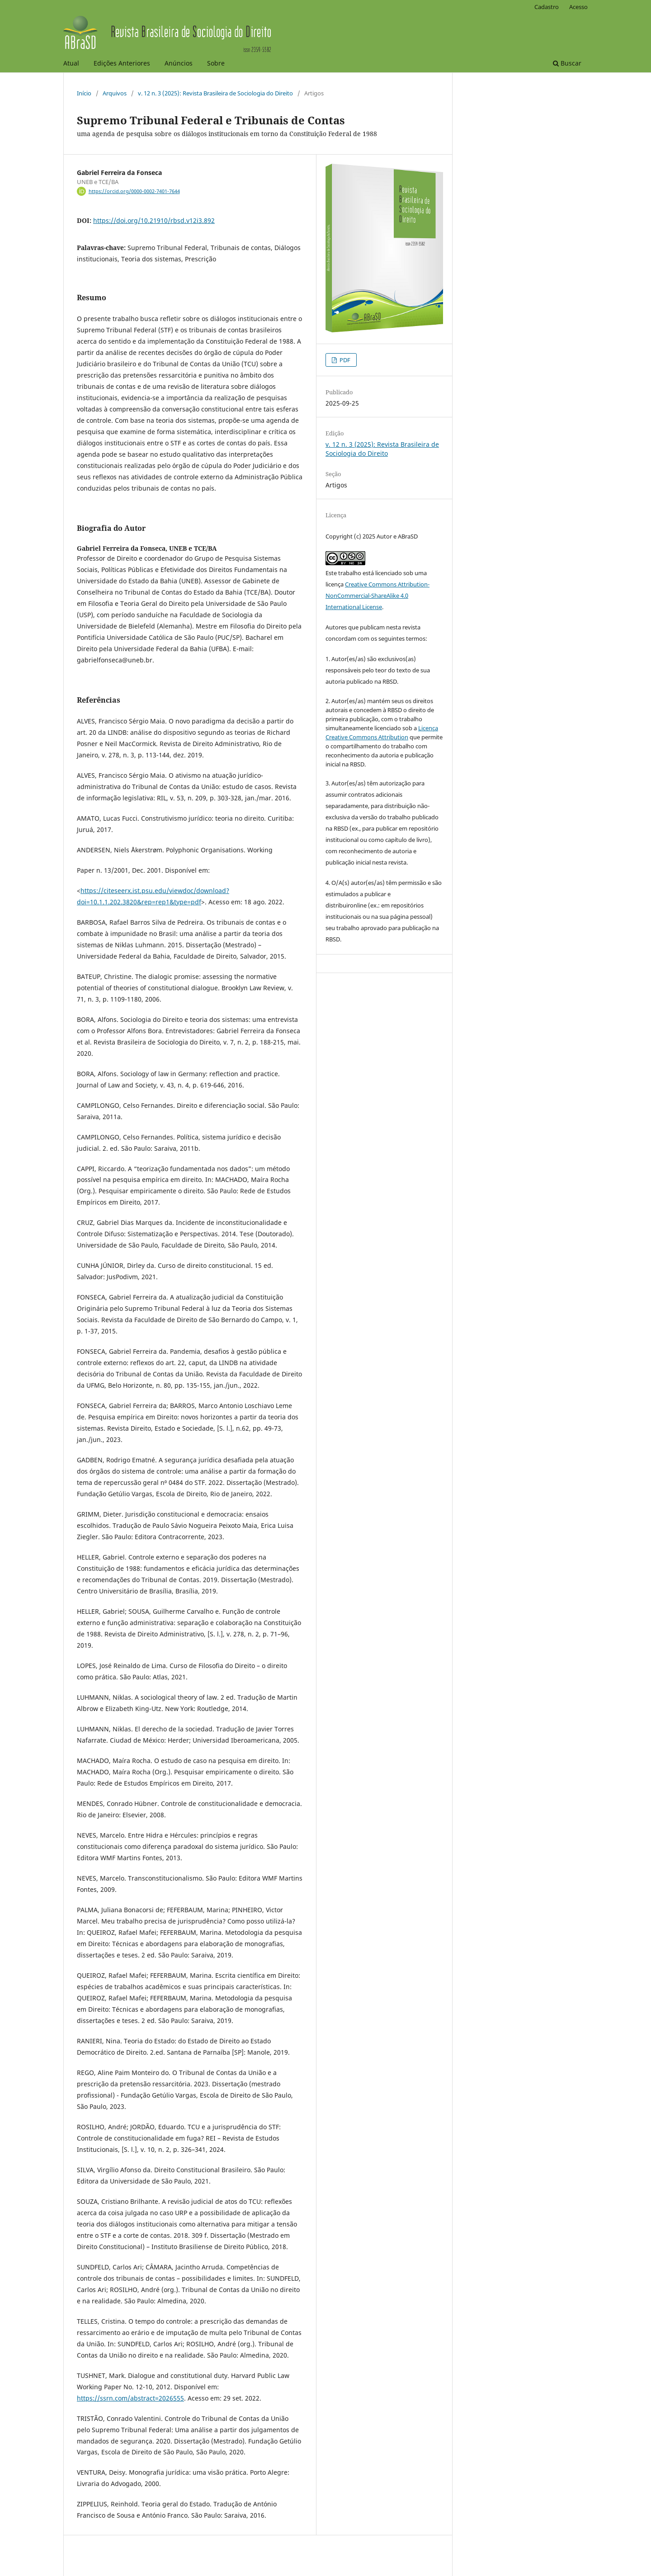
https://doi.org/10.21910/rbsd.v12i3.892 (154, 220)
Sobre (216, 63)
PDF (344, 360)
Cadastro (546, 7)
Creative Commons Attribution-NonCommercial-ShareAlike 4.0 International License (377, 595)
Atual (71, 63)
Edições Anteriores (122, 63)
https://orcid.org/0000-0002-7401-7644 (134, 191)
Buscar (567, 63)
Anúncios (179, 63)
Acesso (578, 7)
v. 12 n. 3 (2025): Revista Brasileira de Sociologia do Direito (215, 93)
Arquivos (115, 93)
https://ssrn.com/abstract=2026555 (130, 2398)
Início (84, 93)
